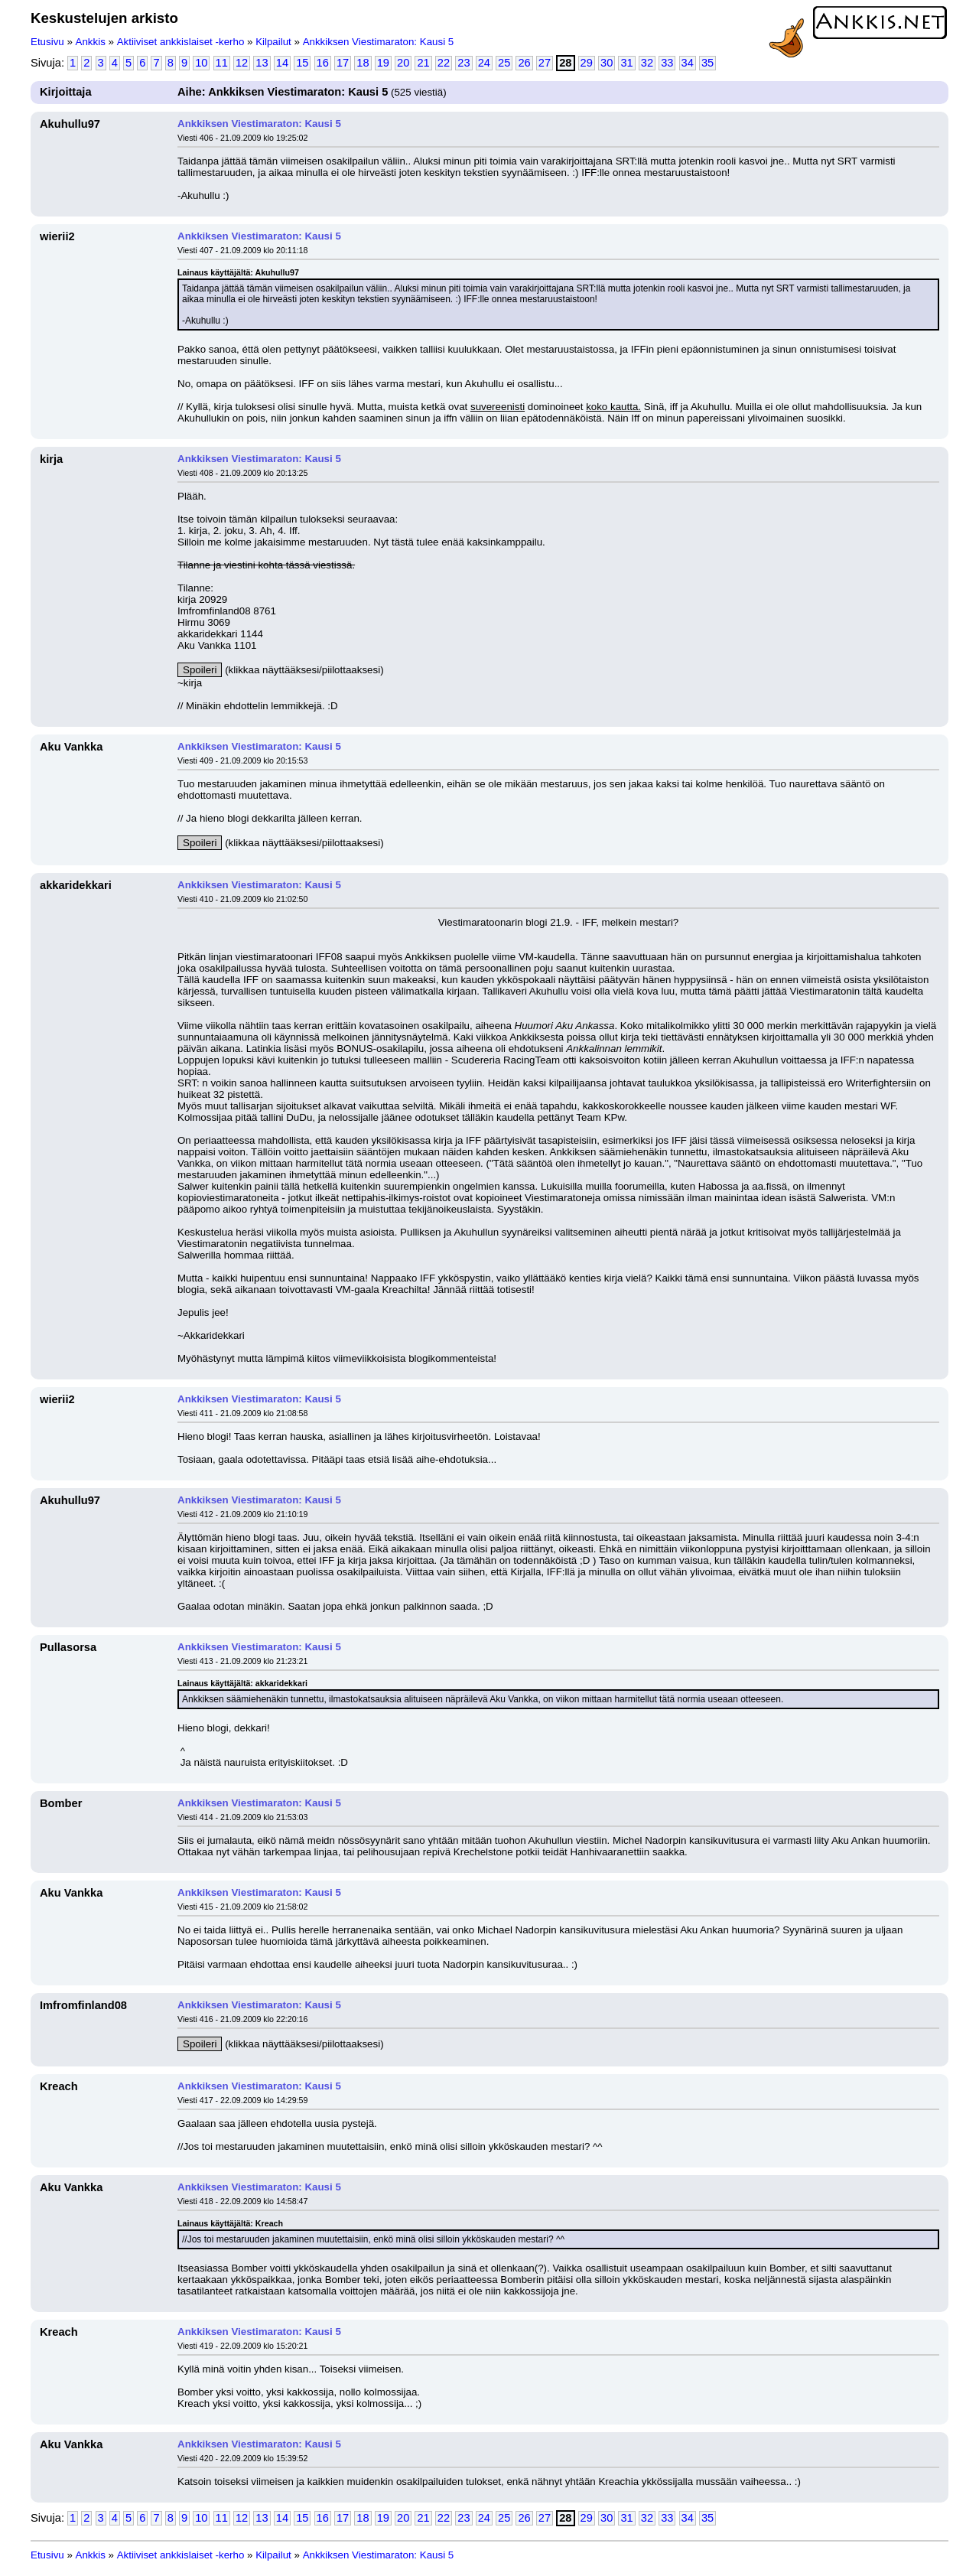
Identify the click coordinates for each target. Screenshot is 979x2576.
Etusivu (47, 41)
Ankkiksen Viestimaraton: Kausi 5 (378, 41)
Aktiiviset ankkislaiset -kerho (181, 41)
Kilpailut (273, 41)
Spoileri (199, 670)
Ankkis (91, 41)
